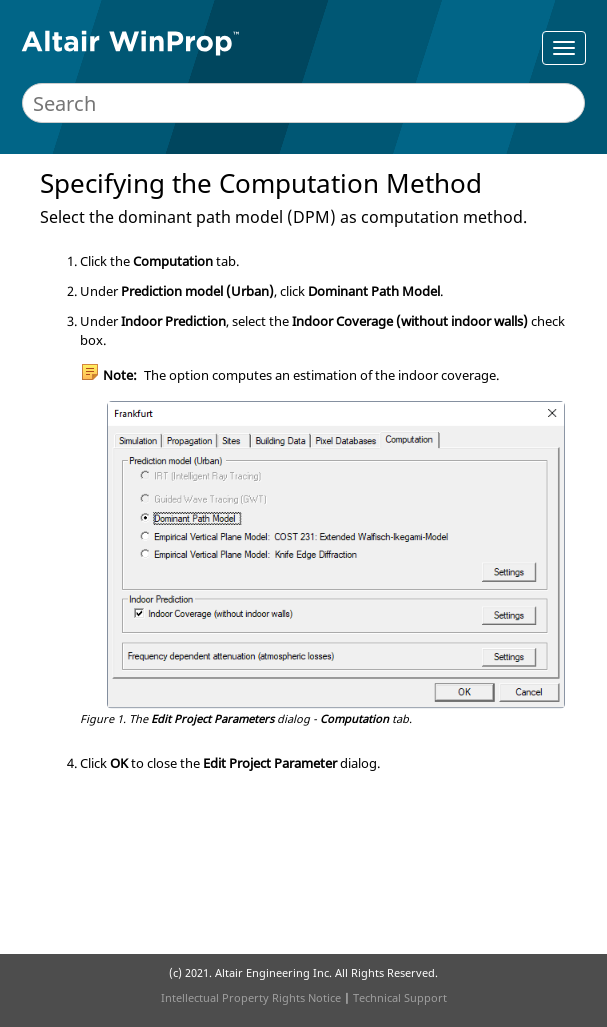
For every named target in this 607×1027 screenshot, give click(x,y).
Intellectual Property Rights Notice (251, 997)
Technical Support (400, 997)
